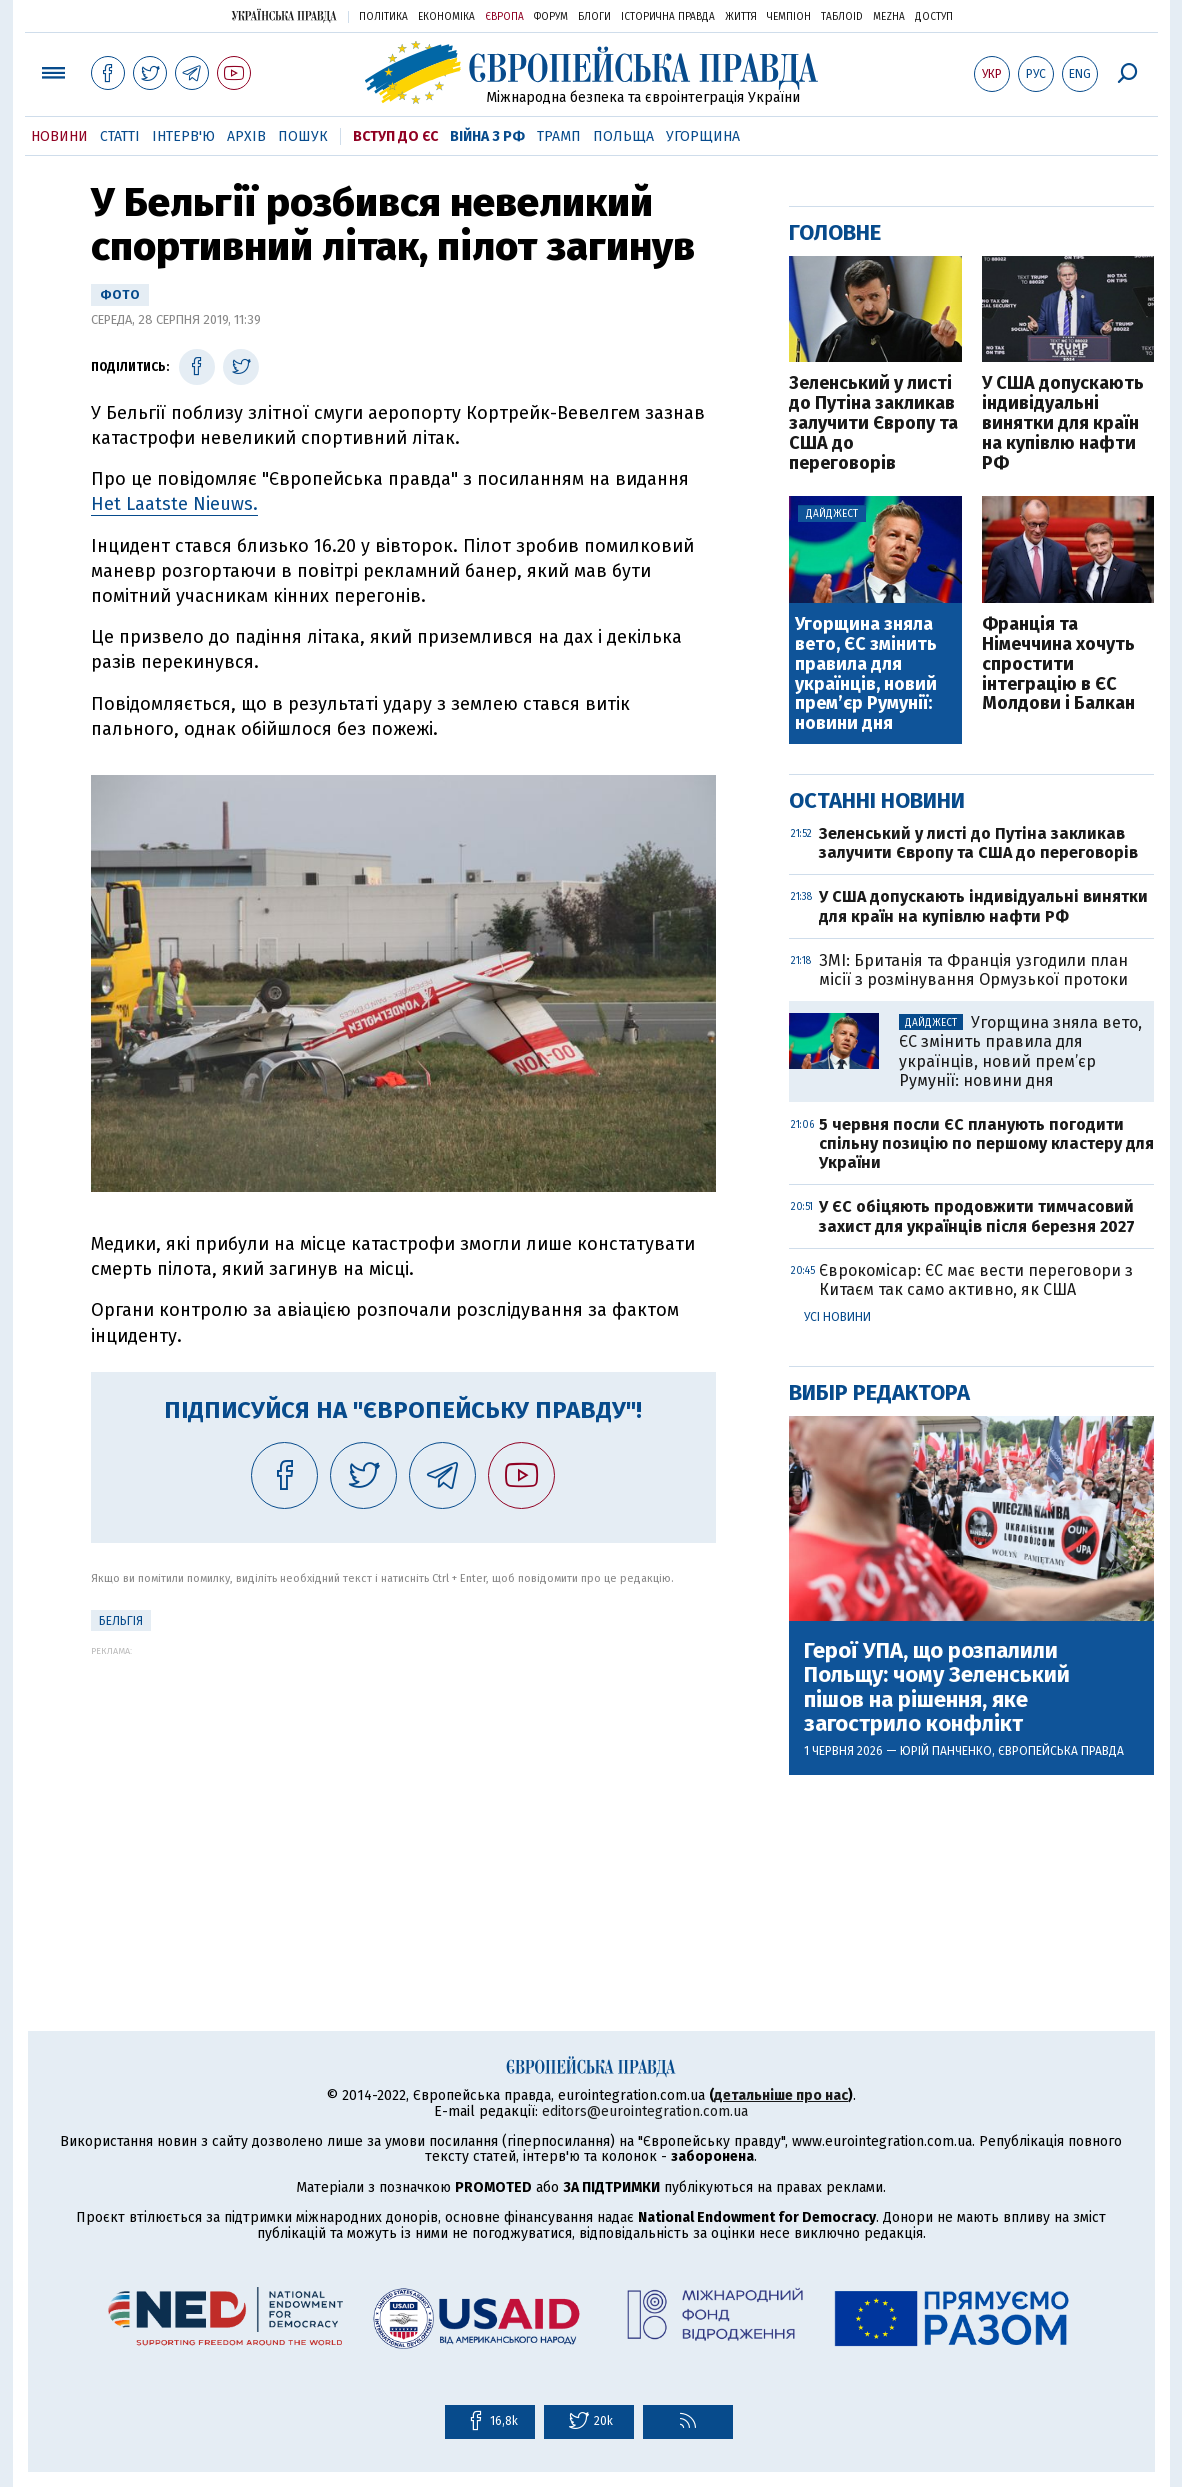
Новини (59, 136)
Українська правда (284, 15)
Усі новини (837, 1317)
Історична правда (668, 17)
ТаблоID (842, 17)
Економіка (446, 17)
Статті (120, 136)
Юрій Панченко (946, 1751)
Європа (504, 17)
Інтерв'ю (183, 136)
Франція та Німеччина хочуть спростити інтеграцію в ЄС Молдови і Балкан (1058, 664)
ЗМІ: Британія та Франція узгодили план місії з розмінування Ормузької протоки (973, 970)
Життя (741, 17)
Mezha (889, 17)
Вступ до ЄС (395, 136)
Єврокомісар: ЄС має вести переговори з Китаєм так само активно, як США (976, 1280)
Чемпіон (789, 17)
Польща (623, 136)
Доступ (934, 17)
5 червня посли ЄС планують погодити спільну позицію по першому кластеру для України (986, 1143)
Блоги (594, 17)
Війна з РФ (487, 136)
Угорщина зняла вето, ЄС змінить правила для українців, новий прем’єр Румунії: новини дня (866, 674)
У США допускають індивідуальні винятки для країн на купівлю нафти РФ (1063, 423)
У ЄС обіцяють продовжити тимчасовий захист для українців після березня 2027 (977, 1216)
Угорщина (703, 136)
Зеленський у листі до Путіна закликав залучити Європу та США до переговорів (873, 423)
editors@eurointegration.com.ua (645, 2111)
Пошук (303, 136)
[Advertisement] (403, 1796)
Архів (246, 136)
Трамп (559, 136)
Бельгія (121, 1621)
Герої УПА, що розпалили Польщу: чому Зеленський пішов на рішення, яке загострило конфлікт (937, 1687)
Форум (551, 17)
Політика (383, 17)
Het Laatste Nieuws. (174, 504)
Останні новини (877, 800)
